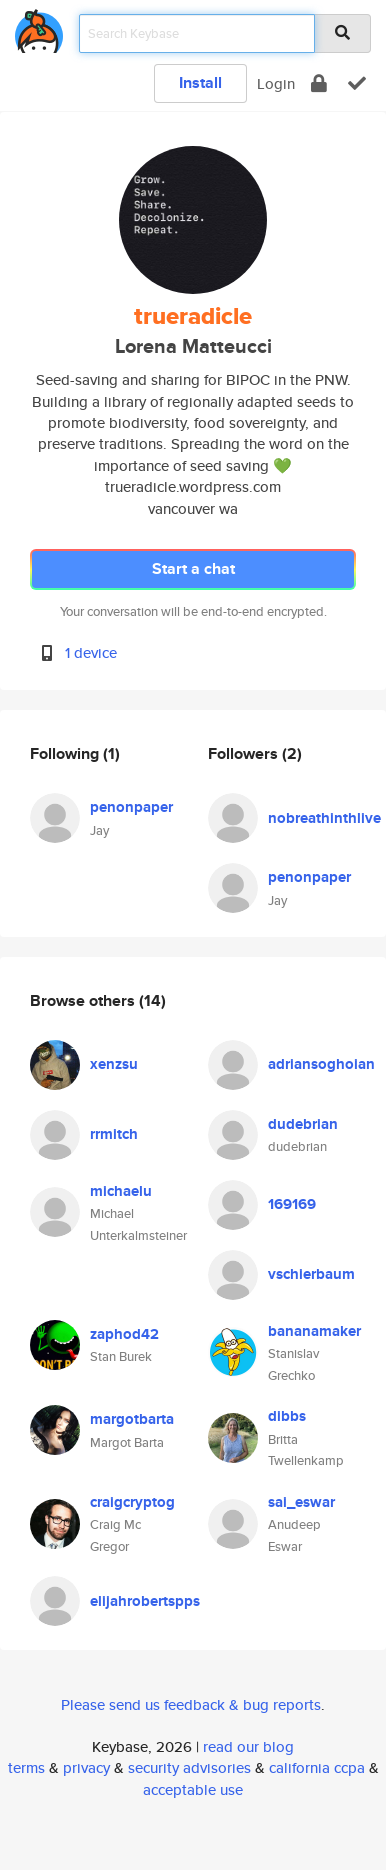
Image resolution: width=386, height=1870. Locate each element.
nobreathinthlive (324, 818)
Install (200, 82)
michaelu (121, 1191)
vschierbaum (311, 1274)
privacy (86, 1767)
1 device (91, 652)
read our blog (248, 1746)
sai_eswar (301, 1502)
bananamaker (314, 1331)
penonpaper (131, 807)
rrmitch (114, 1134)
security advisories (189, 1767)
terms (26, 1767)
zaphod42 (124, 1334)
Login (276, 83)
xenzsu (114, 1064)
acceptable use (193, 1789)
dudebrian (303, 1124)
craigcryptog (132, 1502)
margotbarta (132, 1419)
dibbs (287, 1416)
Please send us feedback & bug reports (191, 1704)
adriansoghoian (321, 1064)
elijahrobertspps (145, 1601)
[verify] (357, 83)
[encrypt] (319, 83)
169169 (292, 1204)
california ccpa (317, 1767)
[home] (39, 27)
